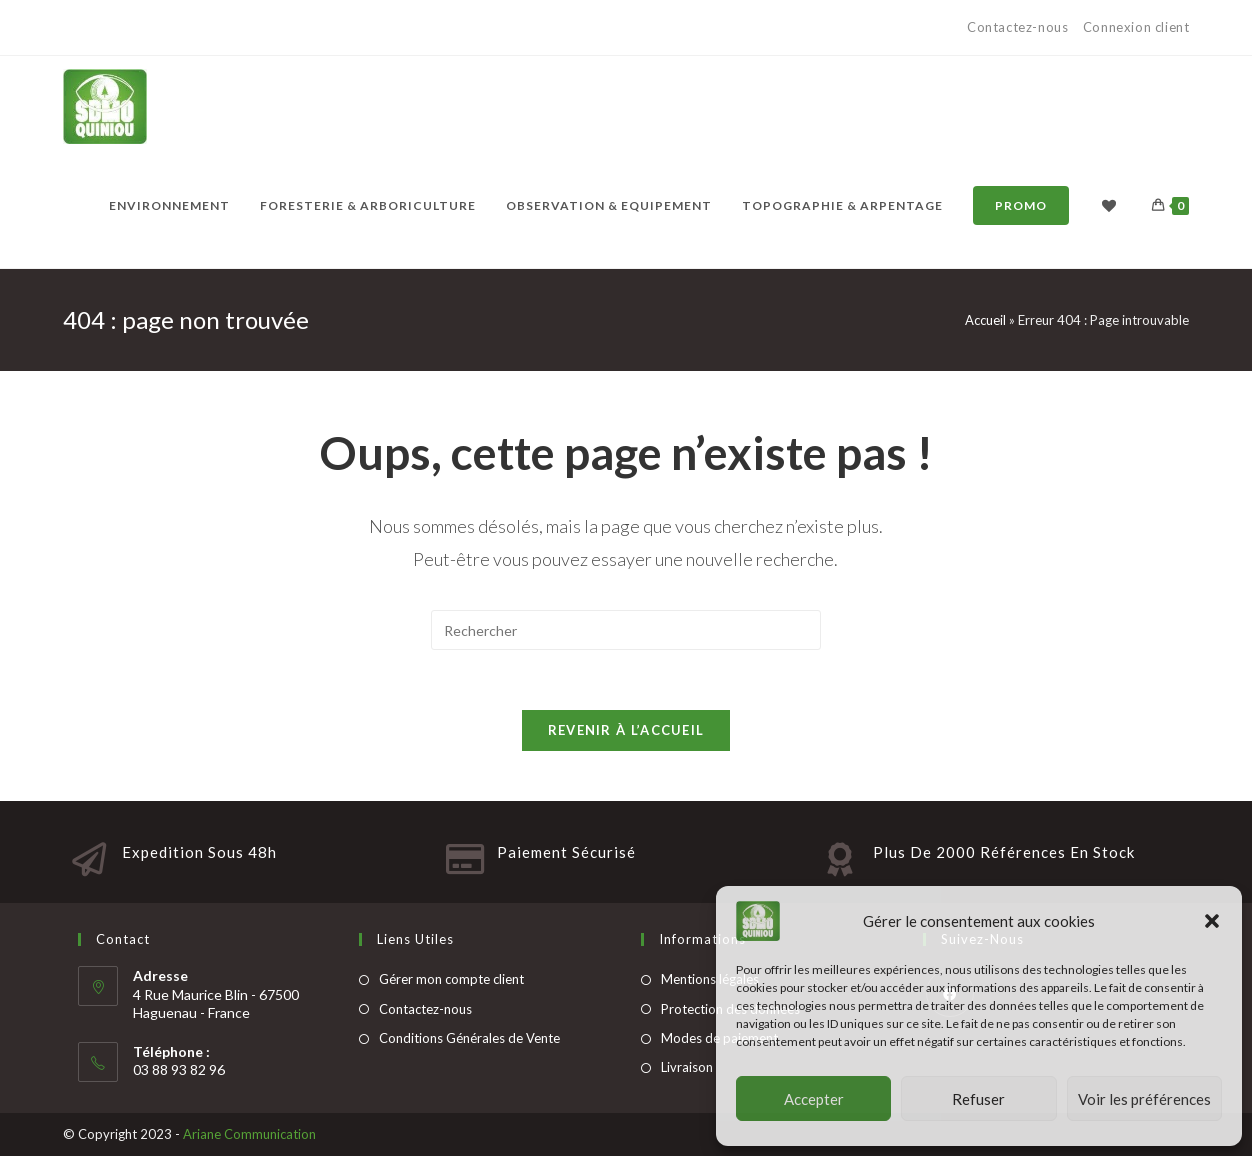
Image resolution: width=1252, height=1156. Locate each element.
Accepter (814, 1099)
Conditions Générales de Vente (469, 1038)
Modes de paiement (719, 1038)
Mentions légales (710, 979)
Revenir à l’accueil (626, 730)
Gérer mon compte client (451, 979)
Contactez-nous (1019, 27)
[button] (1212, 921)
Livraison (687, 1067)
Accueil (985, 320)
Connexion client (1136, 27)
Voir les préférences (1144, 1099)
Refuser (978, 1099)
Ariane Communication (249, 1134)
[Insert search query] (626, 630)
